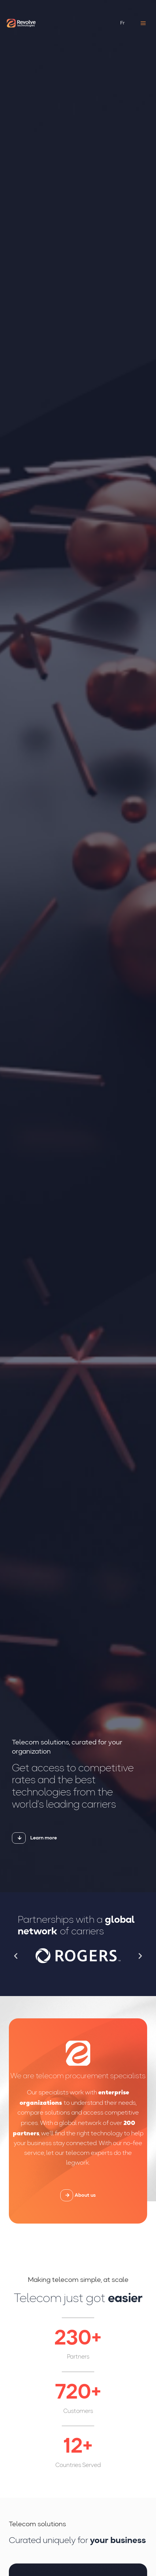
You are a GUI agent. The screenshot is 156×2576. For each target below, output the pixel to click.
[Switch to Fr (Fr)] (122, 23)
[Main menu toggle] (143, 23)
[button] (16, 1956)
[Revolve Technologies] (21, 23)
